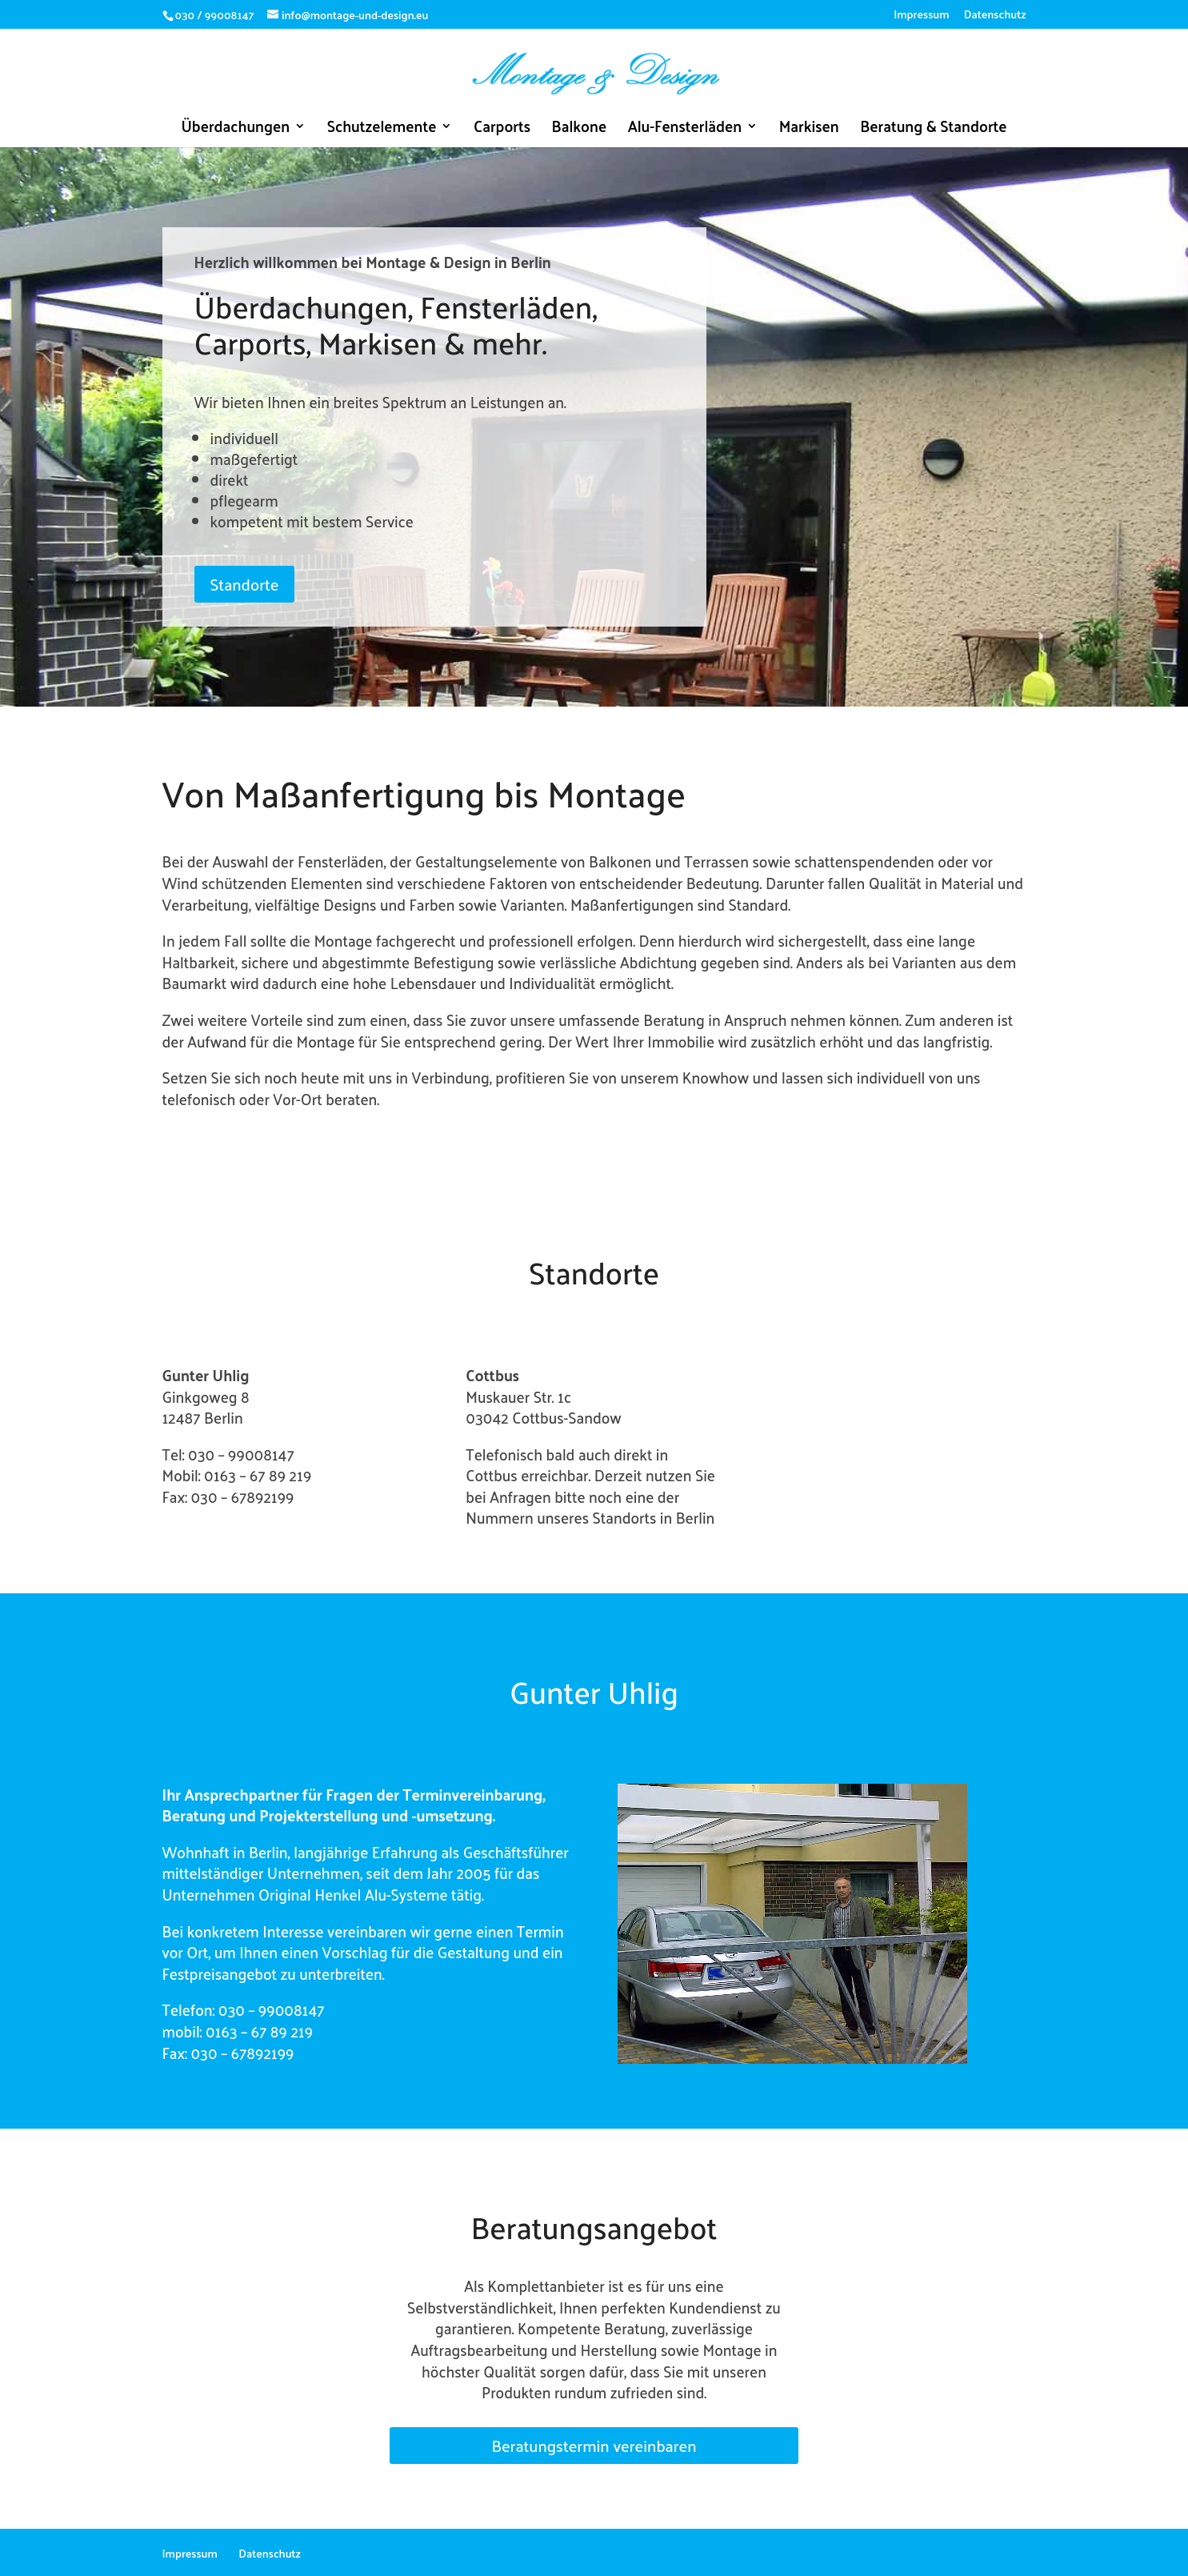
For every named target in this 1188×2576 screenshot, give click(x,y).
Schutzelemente (382, 129)
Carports (502, 129)
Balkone (579, 129)
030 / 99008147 (214, 15)
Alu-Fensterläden (685, 129)
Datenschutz (995, 16)
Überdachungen (235, 129)
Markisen (809, 129)
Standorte (244, 584)
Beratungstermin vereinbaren (593, 2445)
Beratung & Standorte (933, 129)
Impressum (921, 16)
